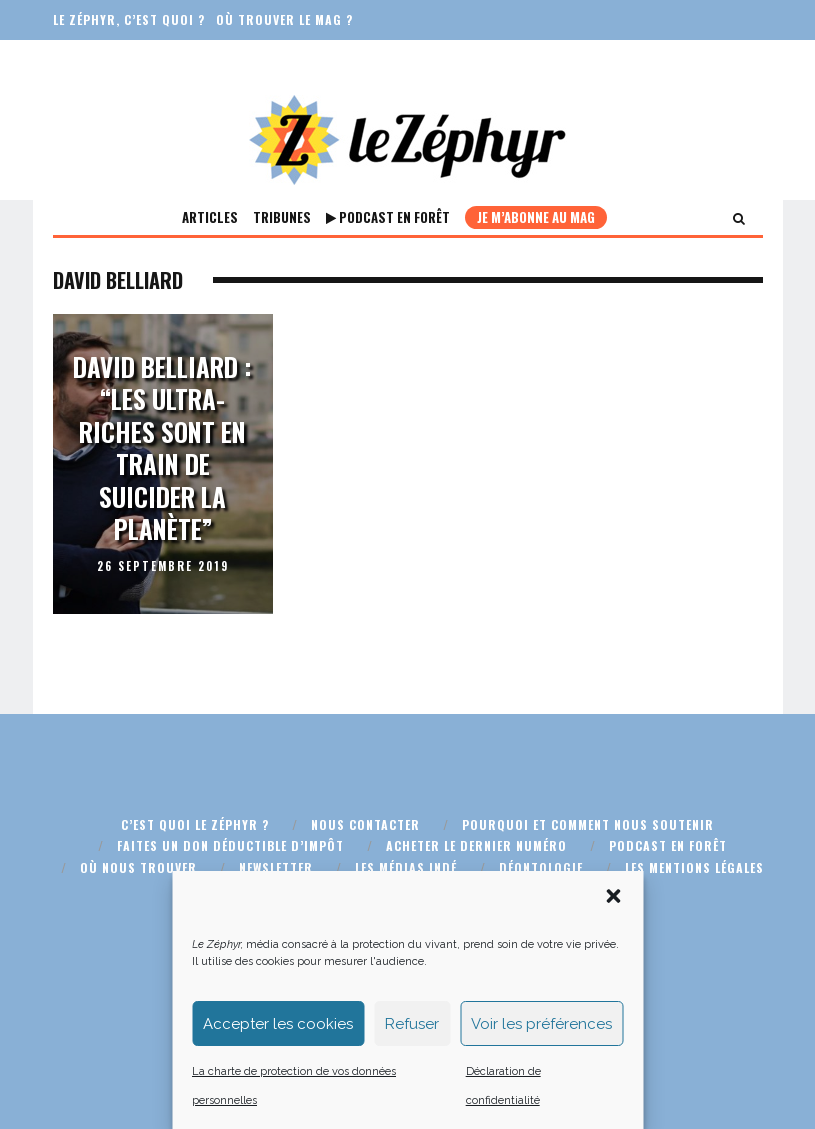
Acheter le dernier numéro (476, 845)
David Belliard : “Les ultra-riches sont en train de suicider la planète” (162, 448)
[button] (613, 990)
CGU (360, 888)
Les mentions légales (694, 867)
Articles (210, 217)
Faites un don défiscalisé (138, 59)
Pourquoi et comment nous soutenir (588, 824)
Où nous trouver (138, 867)
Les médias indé (406, 867)
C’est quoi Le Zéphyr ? (195, 824)
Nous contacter (365, 824)
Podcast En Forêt (388, 217)
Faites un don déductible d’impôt (230, 845)
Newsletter (276, 867)
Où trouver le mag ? (284, 19)
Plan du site (456, 888)
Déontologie (541, 867)
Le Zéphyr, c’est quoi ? (129, 19)
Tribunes (282, 217)
